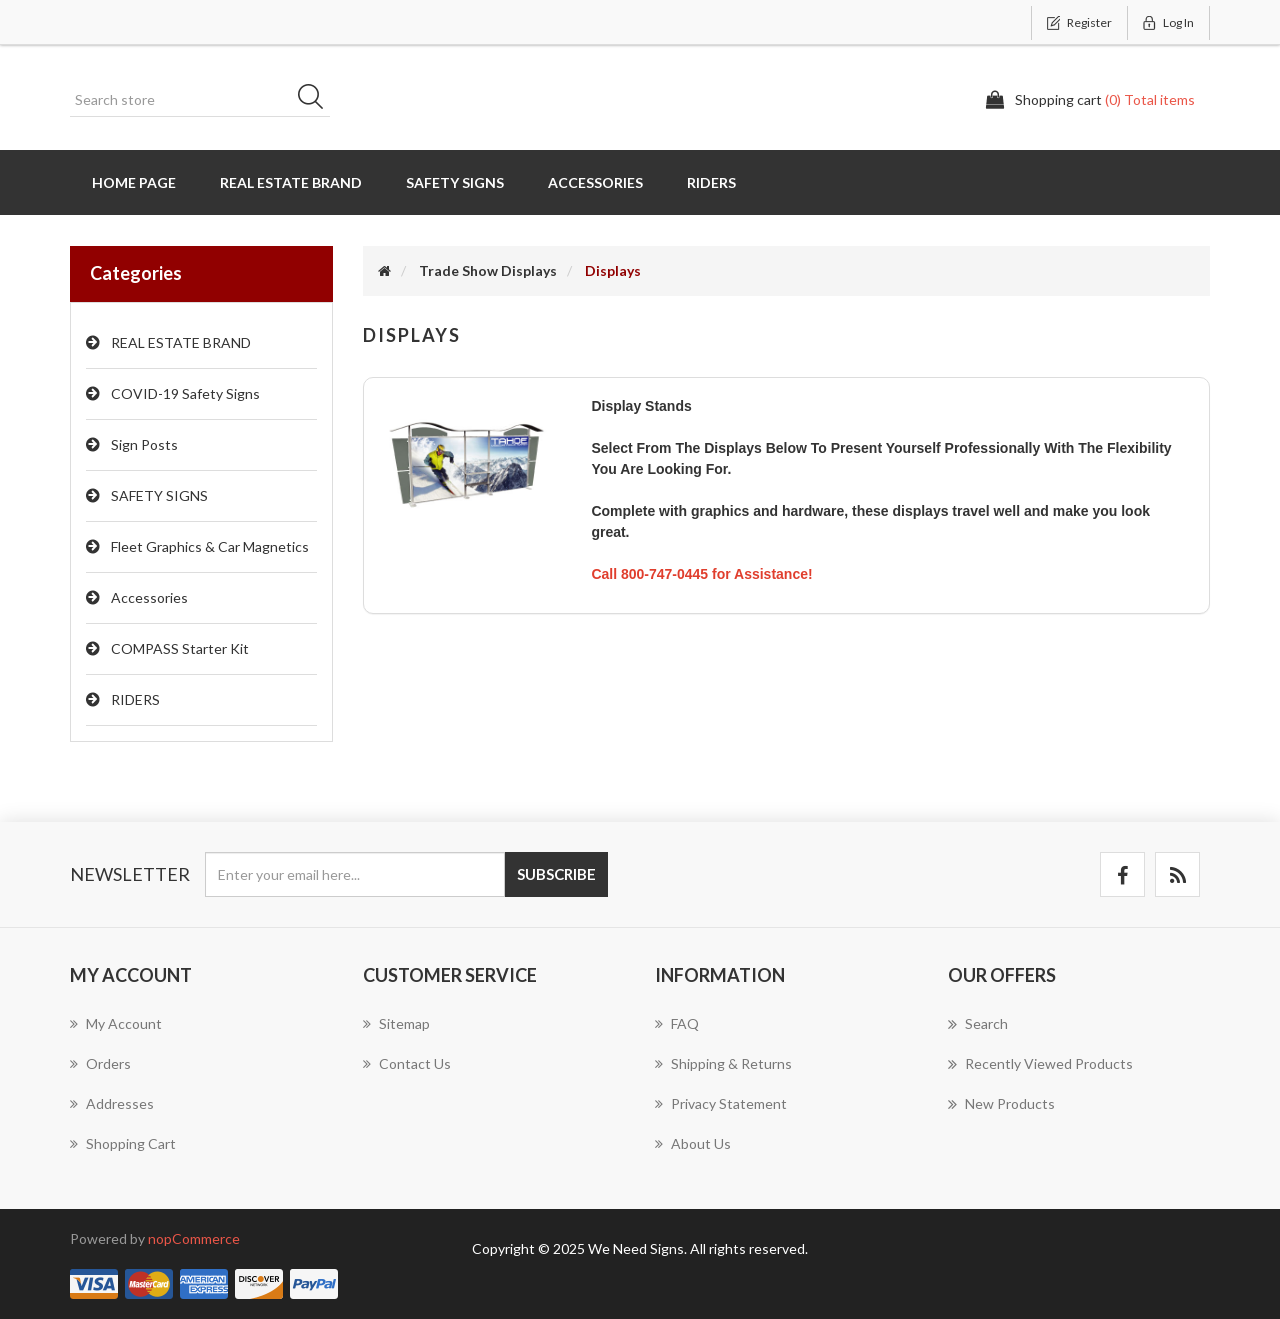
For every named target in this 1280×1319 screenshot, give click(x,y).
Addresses (112, 1103)
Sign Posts (144, 444)
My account (116, 1023)
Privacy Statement (721, 1103)
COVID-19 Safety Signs (185, 393)
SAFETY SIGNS (159, 495)
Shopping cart (123, 1143)
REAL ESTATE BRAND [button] (291, 182)
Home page (134, 182)
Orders (100, 1063)
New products (1001, 1104)
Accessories (149, 597)
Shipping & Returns (723, 1063)
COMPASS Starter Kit (180, 648)
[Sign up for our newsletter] (355, 874)
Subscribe (556, 874)
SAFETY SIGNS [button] (455, 182)
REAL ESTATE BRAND (181, 342)
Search (317, 100)
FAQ (677, 1023)
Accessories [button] (595, 182)
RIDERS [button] (711, 182)
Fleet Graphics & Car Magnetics (210, 546)
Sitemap (396, 1023)
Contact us (407, 1063)
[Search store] (200, 100)
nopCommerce (194, 1238)
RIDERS (135, 699)
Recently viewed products (1040, 1064)
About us (693, 1143)
